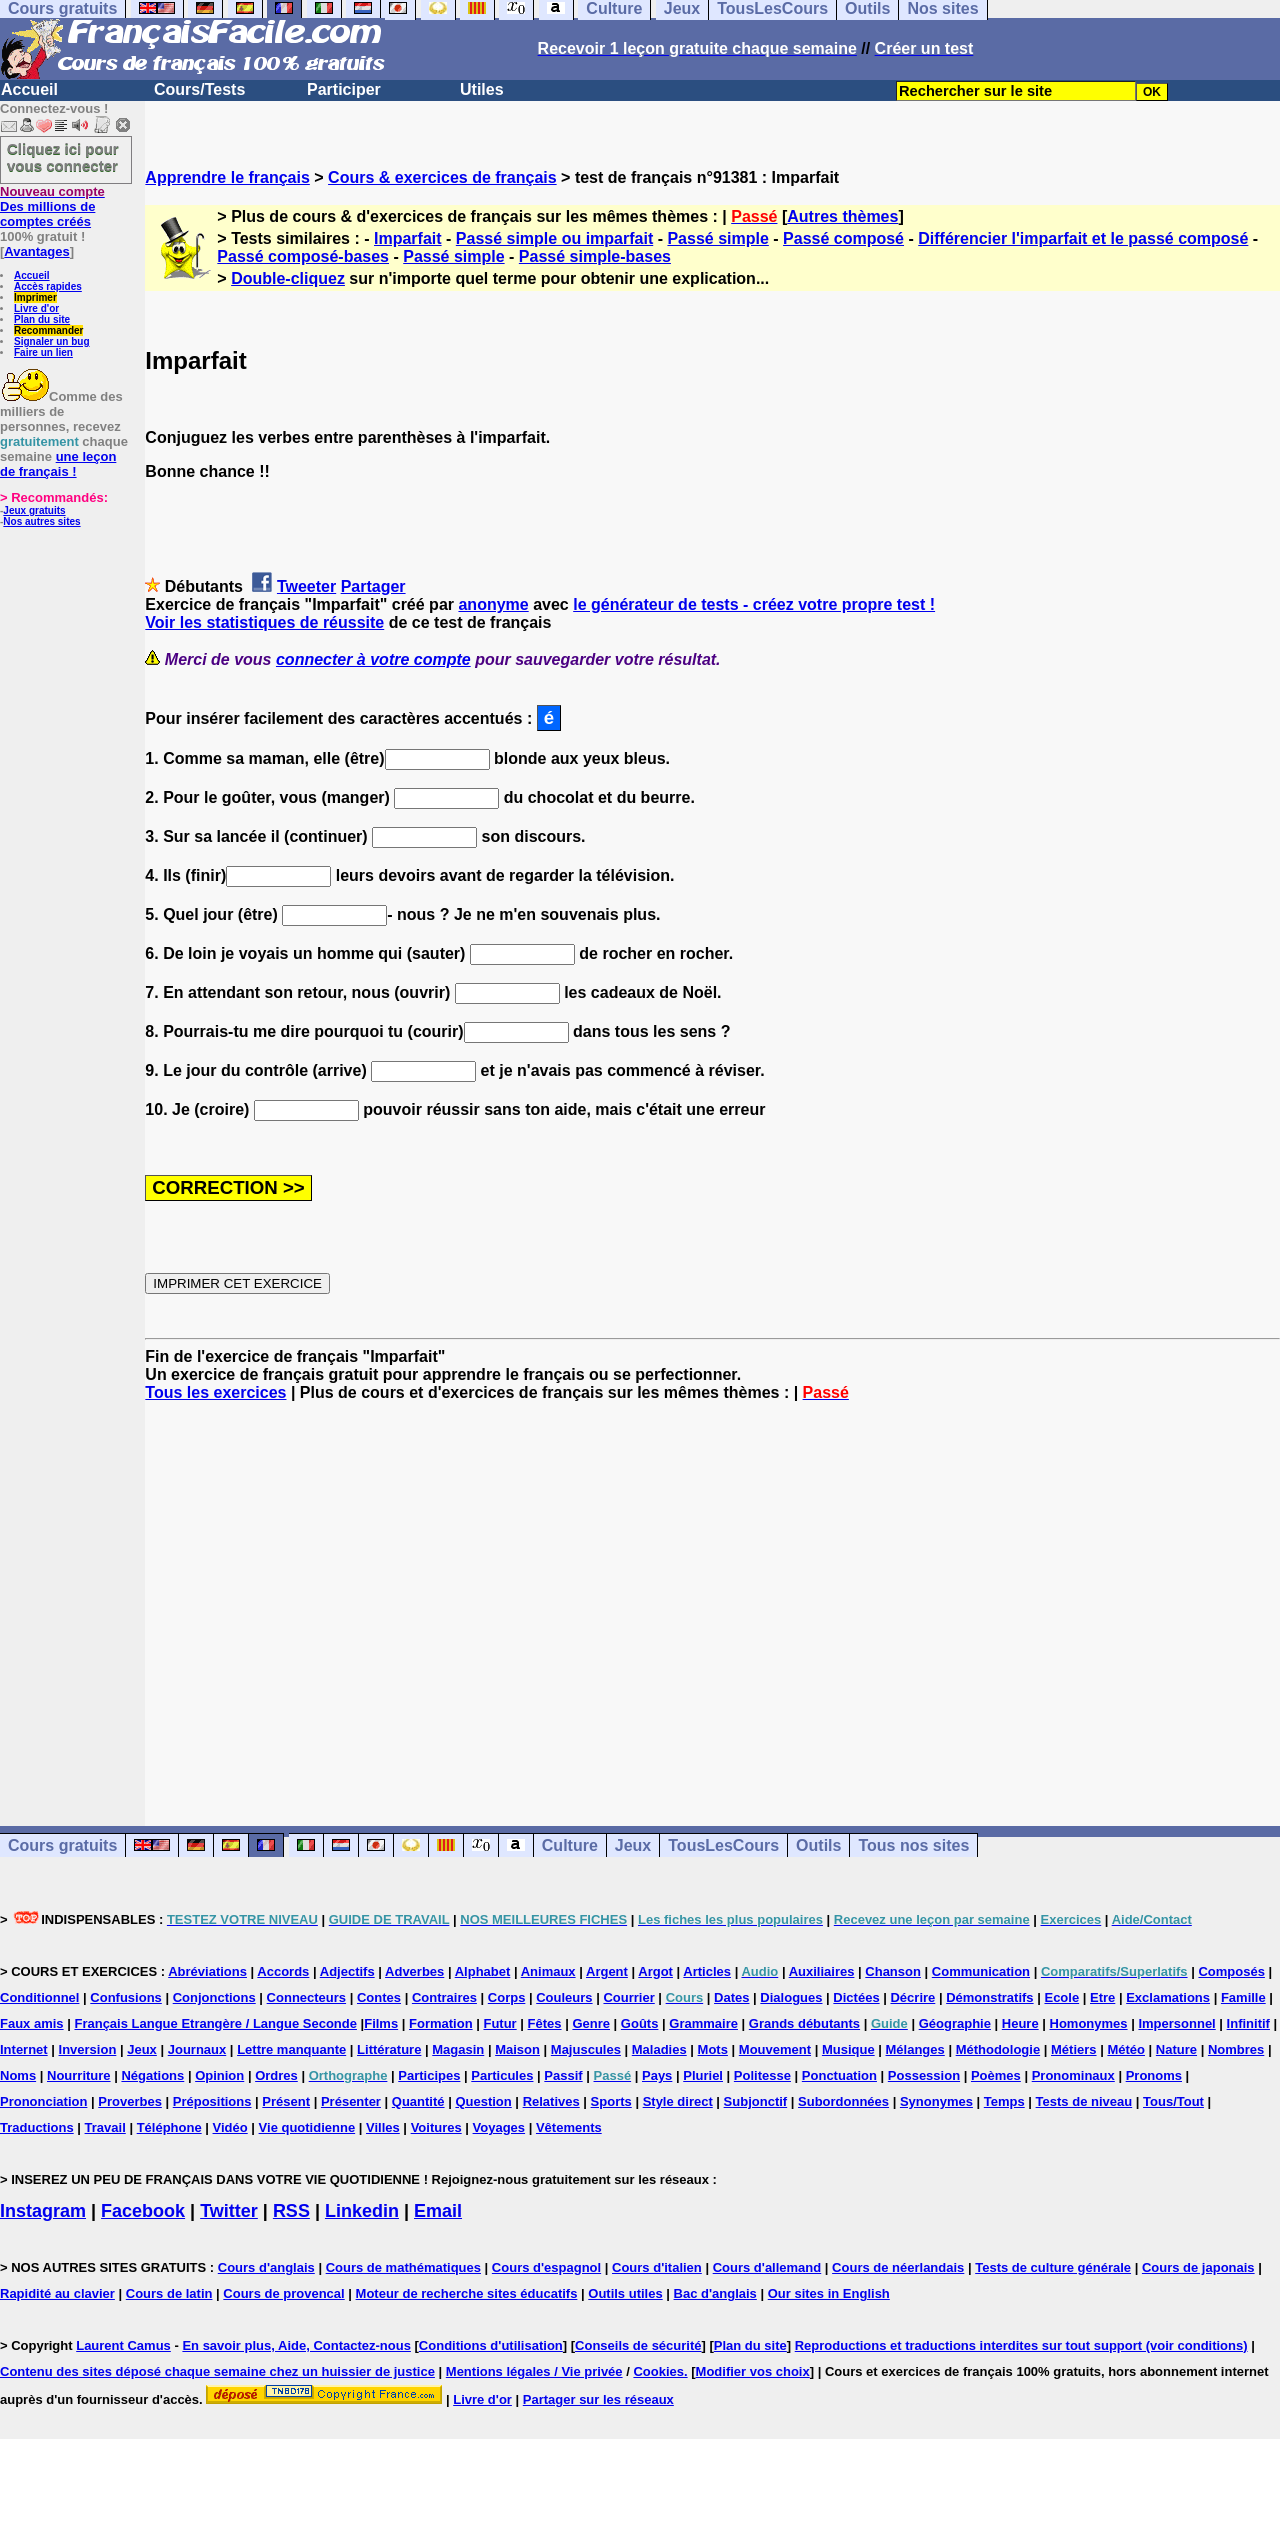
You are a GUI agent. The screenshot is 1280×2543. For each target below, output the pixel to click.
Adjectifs (347, 1971)
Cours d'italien (657, 2267)
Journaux (197, 2049)
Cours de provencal (283, 2293)
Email (438, 2211)
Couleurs (564, 1997)
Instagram (43, 2211)
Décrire (912, 1997)
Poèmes (996, 2075)
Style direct (678, 2101)
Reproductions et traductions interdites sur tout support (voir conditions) (1021, 2345)
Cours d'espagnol (546, 2267)
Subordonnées (843, 2101)
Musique (848, 2049)
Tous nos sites (913, 1845)
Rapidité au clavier (57, 2293)
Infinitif (1248, 2023)
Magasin (458, 2049)
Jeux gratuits (34, 510)
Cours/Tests (199, 89)
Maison (517, 2049)
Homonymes (1089, 2023)
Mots (713, 2049)
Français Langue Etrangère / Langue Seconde (215, 2023)
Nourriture (79, 2075)
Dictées (856, 1997)
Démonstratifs (989, 1997)
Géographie (955, 2023)
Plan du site (42, 319)
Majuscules (586, 2049)
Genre (591, 2023)
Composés (1231, 1971)
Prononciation (43, 2101)
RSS (291, 2211)
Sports (611, 2101)
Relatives (551, 2101)
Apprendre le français (227, 177)
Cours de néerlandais (898, 2267)
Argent (607, 1971)
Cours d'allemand (767, 2267)
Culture (570, 1845)
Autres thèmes (842, 216)
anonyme (493, 604)
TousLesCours (723, 1845)
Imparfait (408, 238)
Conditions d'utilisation (491, 2345)
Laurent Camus (123, 2345)
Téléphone (169, 2127)
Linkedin (362, 2211)
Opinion (219, 2075)
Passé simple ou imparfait (554, 238)
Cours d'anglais (266, 2267)
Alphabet (483, 1971)
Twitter (229, 2211)
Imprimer (35, 297)
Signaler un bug (52, 341)
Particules (502, 2075)
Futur (499, 2023)
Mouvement (775, 2049)
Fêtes (545, 2023)
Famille (1243, 1997)
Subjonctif (756, 2101)
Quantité (418, 2101)
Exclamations (1168, 1997)
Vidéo (230, 2127)
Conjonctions (214, 1997)
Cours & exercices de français (442, 177)
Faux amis (32, 2023)
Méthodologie (998, 2049)
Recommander (48, 330)
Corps (507, 1997)
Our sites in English (829, 2293)
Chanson (893, 1971)
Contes (379, 1997)
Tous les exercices (215, 1392)
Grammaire (703, 2023)
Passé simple (717, 238)
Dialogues (791, 1997)
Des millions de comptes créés (52, 206)
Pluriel (703, 2075)
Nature (1176, 2049)
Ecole (1061, 1997)
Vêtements (569, 2127)
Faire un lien (43, 352)
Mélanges (915, 2049)
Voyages (499, 2127)
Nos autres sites (41, 521)
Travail (105, 2127)
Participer (344, 89)
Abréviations (207, 1971)
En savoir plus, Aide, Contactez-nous (296, 2345)
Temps (1004, 2101)
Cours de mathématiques (403, 2267)
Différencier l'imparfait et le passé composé (1083, 238)
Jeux (633, 1845)
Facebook (143, 2211)
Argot (655, 1971)
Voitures (436, 2127)
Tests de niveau (1084, 2101)
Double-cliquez (288, 278)
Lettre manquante (291, 2049)
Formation (441, 2023)
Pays (657, 2075)
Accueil (29, 89)
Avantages (36, 251)
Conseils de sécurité (638, 2345)
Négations (152, 2075)
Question (483, 2101)
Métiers (1074, 2049)
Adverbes (414, 1971)
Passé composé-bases (303, 256)
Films (381, 2023)
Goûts (640, 2023)
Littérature (389, 2049)
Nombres (1236, 2049)
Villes (383, 2127)
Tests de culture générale (1053, 2267)
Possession (924, 2075)
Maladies (659, 2049)
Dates (731, 1997)
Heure (1020, 2023)
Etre (1102, 1997)
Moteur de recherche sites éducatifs (467, 2293)
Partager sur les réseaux (598, 2399)
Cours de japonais (1198, 2267)
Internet (24, 2049)
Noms (18, 2075)
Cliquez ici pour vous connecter (63, 157)
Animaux (548, 1971)
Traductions (37, 2127)
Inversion (88, 2049)
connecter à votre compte (373, 659)
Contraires (444, 1997)
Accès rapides (48, 286)
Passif (563, 2075)
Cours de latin (169, 2293)
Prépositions (212, 2101)
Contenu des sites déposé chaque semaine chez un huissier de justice (217, 2371)
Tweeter (306, 586)
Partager (373, 586)
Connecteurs (306, 1997)
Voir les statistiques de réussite (264, 622)
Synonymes (936, 2101)
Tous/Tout (1173, 2101)
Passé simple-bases (595, 256)
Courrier (628, 1997)
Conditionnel (39, 1997)
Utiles (482, 89)
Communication (981, 1971)
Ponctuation (839, 2075)
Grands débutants (804, 2023)
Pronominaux (1073, 2075)
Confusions (126, 1997)
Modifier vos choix (753, 2371)
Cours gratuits (62, 1845)
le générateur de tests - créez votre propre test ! (754, 604)
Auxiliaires (822, 1971)
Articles (707, 1971)
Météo (1126, 2049)
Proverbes (130, 2101)
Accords (283, 1971)
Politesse (762, 2075)
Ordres (276, 2075)
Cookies (658, 2371)
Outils (818, 1845)
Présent (286, 2101)
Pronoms (1154, 2075)
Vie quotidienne (307, 2127)
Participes (429, 2075)
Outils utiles (625, 2293)
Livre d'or (36, 308)
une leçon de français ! (58, 464)
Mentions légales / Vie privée (534, 2371)
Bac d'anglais (715, 2293)
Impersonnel (1176, 2023)
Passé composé (843, 238)
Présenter (351, 2101)
